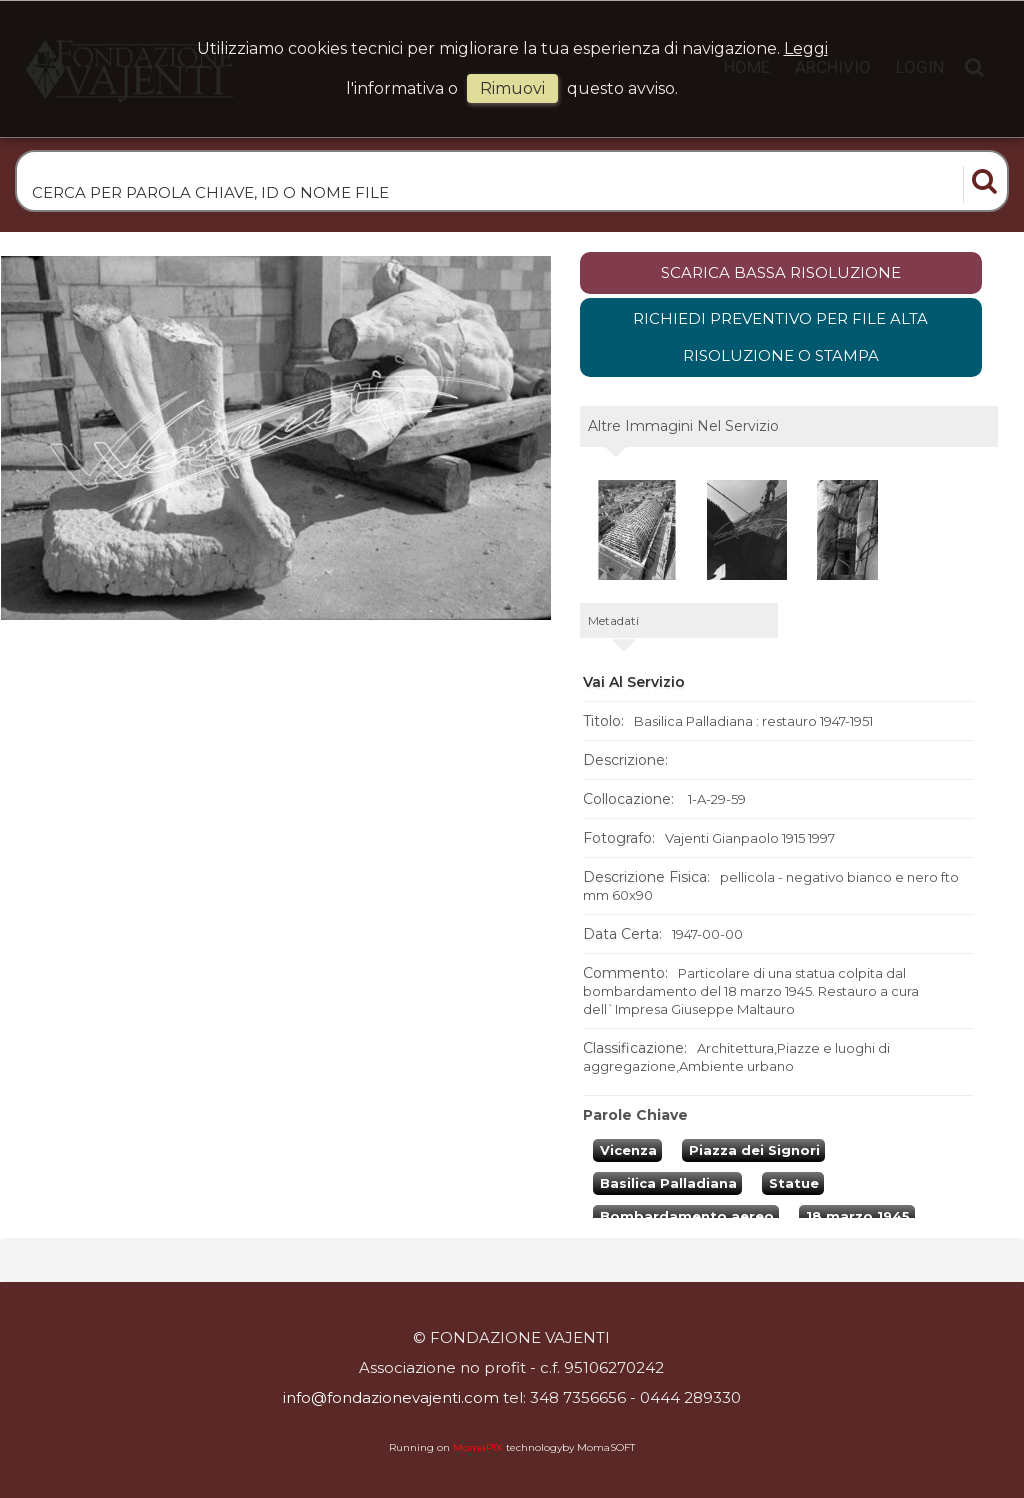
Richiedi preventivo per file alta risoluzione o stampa (780, 337)
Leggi (806, 48)
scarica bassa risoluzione (781, 272)
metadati (613, 620)
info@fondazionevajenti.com (391, 1397)
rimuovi (512, 88)
